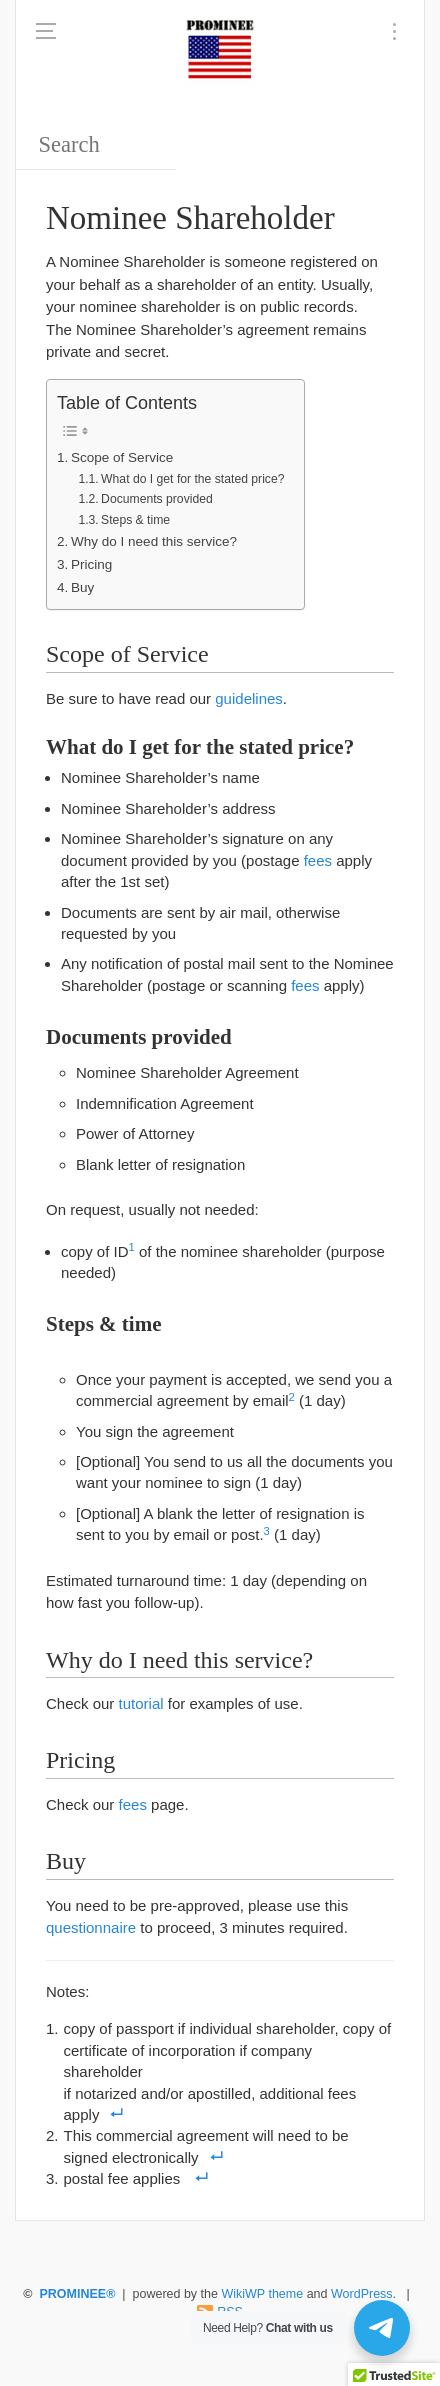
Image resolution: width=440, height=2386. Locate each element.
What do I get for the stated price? (192, 479)
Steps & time (135, 520)
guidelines (249, 698)
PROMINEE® (77, 2294)
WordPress (362, 2294)
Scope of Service (122, 457)
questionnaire (91, 1927)
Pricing (91, 564)
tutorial (141, 1703)
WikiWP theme (262, 2294)
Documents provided (157, 499)
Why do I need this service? (154, 541)
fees (318, 860)
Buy (82, 587)
